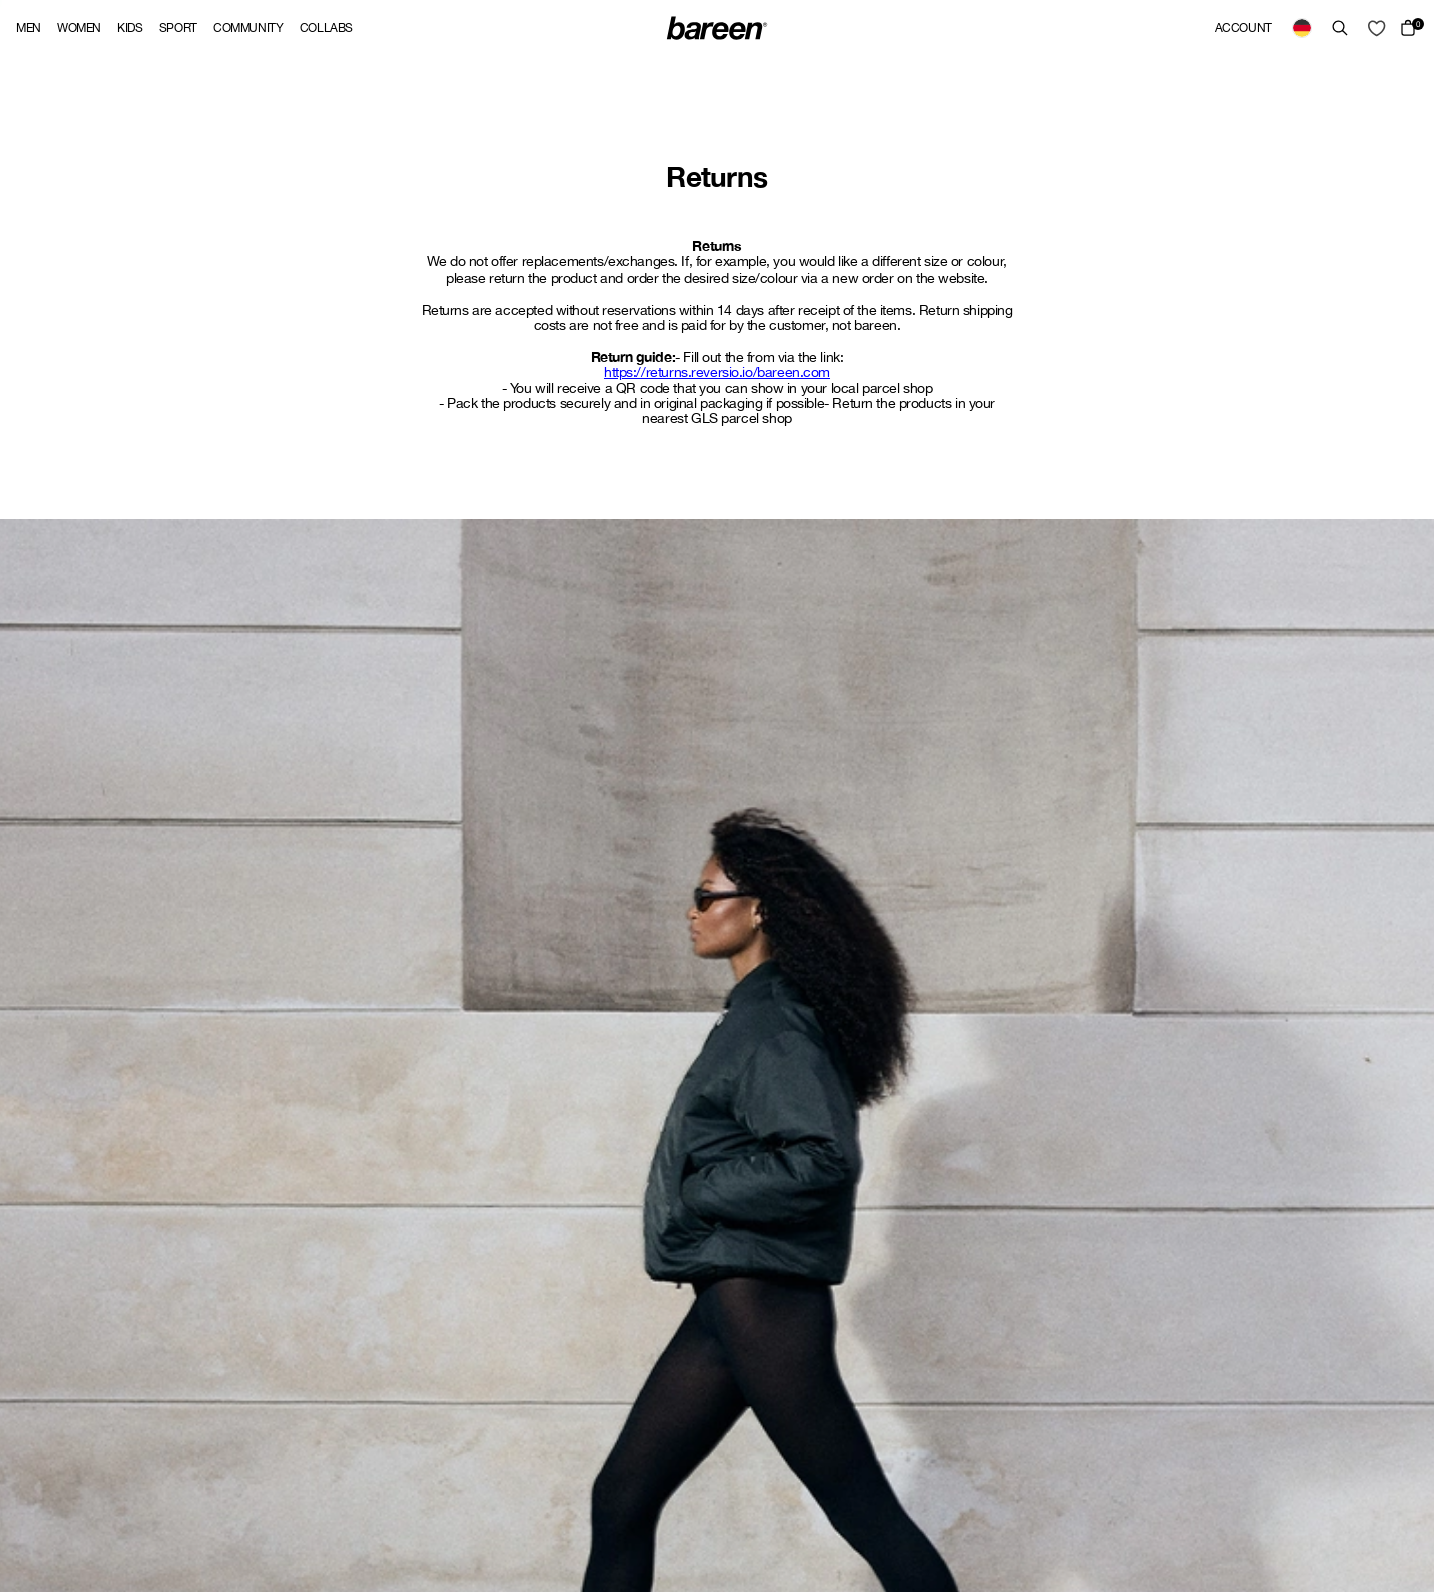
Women (79, 28)
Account (1243, 28)
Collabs (326, 28)
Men (28, 28)
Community (248, 28)
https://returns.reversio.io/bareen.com (717, 372)
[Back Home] (717, 28)
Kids (130, 28)
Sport (178, 28)
